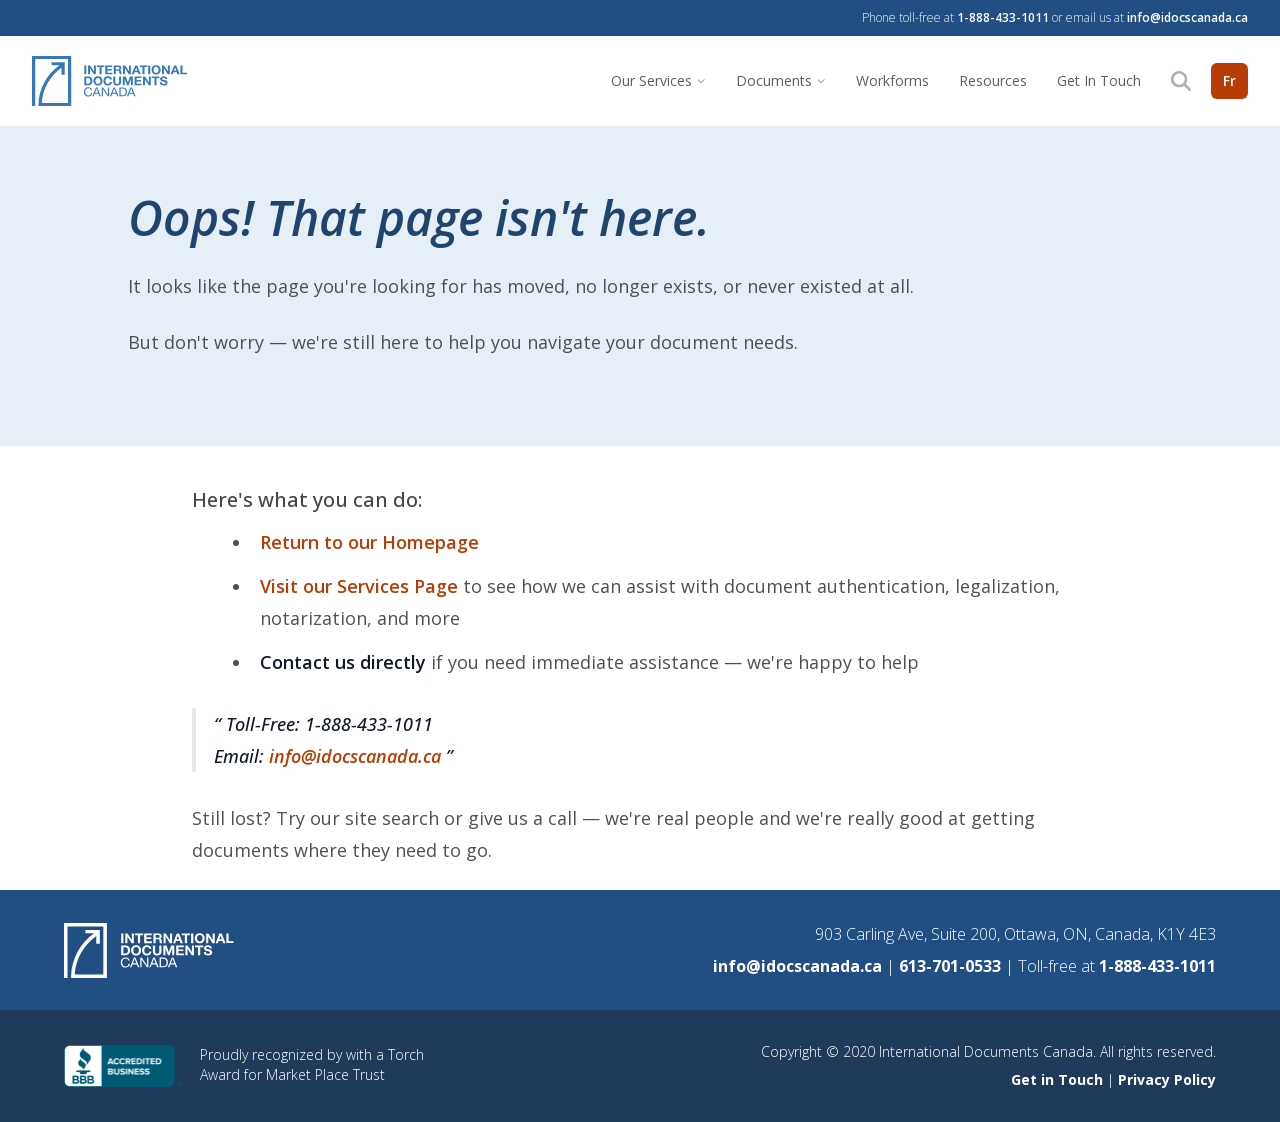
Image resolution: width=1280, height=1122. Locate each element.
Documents (781, 80)
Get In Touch (1099, 80)
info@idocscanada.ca (1187, 17)
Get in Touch (1059, 1079)
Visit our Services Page (361, 586)
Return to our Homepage (369, 542)
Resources (993, 80)
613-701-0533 (952, 966)
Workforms (892, 80)
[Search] (1181, 81)
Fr (1229, 80)
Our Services (658, 80)
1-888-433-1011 (1003, 17)
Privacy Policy (1167, 1079)
